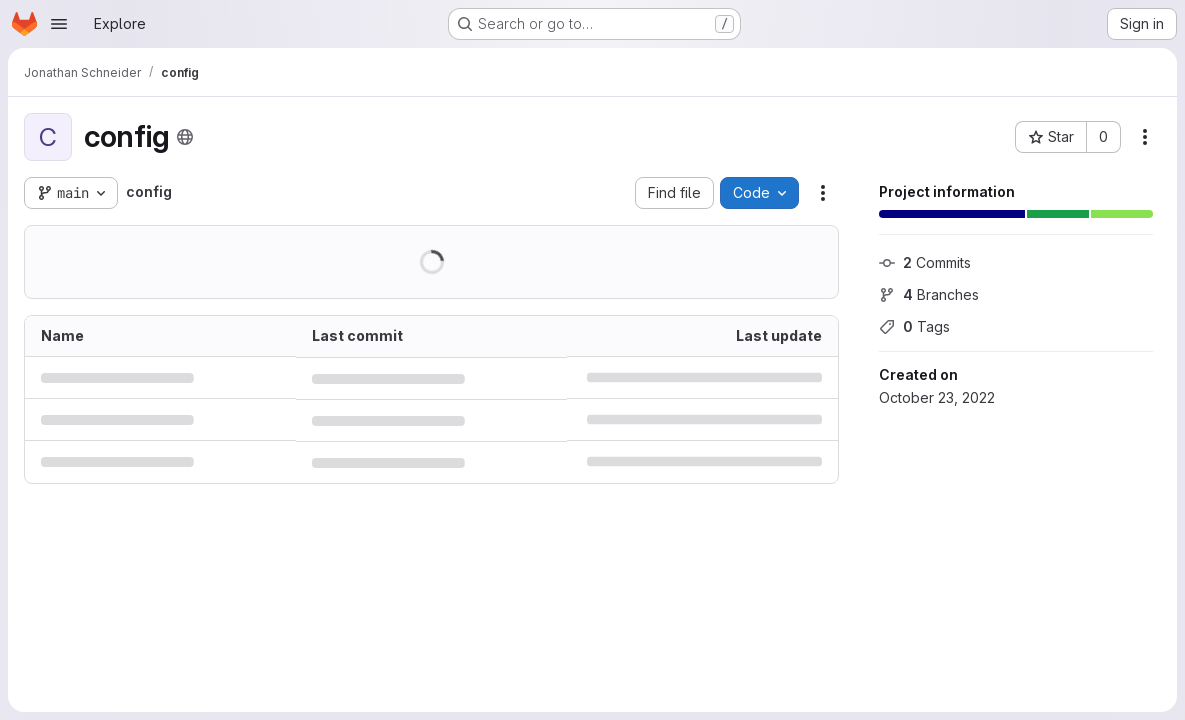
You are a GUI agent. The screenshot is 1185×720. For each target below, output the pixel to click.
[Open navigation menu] (59, 24)
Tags (914, 326)
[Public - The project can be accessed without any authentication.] (185, 137)
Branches (929, 294)
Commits (925, 262)
